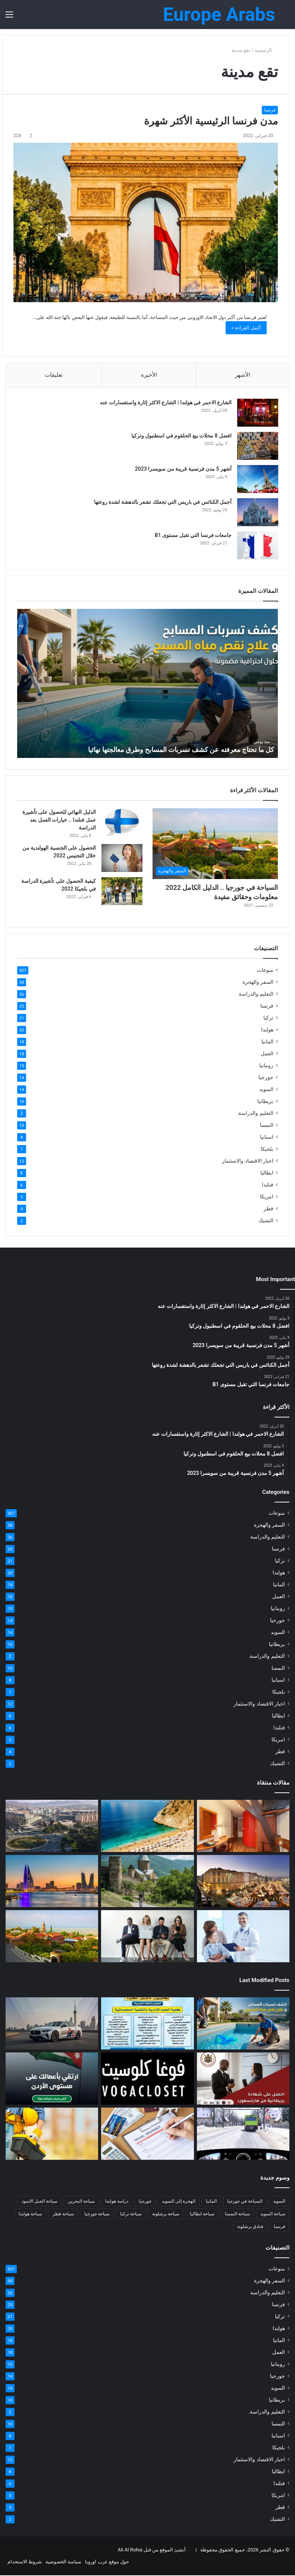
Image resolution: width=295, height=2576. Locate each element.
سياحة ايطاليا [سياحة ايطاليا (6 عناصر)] (202, 2214)
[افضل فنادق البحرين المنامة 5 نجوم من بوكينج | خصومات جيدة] (52, 1882)
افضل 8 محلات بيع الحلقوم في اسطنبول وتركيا (181, 436)
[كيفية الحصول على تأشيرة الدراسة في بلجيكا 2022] (121, 892)
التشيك (265, 1221)
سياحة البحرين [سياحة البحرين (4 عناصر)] (81, 2201)
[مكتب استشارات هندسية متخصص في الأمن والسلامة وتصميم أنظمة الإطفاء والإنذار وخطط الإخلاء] (52, 2134)
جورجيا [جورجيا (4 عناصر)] (145, 2201)
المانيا (267, 1042)
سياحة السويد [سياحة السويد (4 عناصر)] (272, 2214)
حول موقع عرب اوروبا (107, 2562)
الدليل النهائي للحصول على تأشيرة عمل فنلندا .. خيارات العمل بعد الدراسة (59, 821)
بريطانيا (265, 1102)
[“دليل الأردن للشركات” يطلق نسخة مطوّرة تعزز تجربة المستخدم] (52, 2079)
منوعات (265, 971)
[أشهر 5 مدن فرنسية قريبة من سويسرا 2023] (257, 479)
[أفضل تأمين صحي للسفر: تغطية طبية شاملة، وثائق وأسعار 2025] (147, 2134)
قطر (268, 1209)
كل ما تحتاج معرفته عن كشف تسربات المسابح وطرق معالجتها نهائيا (181, 750)
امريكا (266, 1197)
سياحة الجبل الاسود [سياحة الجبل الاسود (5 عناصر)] (39, 2201)
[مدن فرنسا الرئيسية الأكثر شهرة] (145, 222)
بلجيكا (267, 1150)
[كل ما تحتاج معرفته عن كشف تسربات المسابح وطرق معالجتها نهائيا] (243, 2024)
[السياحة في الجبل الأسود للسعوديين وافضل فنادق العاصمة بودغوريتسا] (52, 1827)
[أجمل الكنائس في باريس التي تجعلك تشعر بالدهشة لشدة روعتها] (257, 513)
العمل (267, 1054)
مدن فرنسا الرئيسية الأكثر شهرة (211, 121)
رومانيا (266, 1066)
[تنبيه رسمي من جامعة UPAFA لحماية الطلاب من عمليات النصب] (147, 2024)
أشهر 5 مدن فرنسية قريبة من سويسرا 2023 (183, 469)
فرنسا (270, 110)
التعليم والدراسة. (255, 1114)
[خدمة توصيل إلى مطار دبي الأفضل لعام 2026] (52, 2024)
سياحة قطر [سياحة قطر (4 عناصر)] (63, 2214)
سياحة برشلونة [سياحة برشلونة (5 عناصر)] (165, 2214)
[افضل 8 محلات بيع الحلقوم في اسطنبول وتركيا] (257, 446)
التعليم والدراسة (256, 995)
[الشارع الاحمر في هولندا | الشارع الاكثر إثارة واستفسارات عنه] (257, 413)
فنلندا (267, 1185)
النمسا (266, 1126)
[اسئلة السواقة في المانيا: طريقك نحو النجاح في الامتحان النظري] (243, 2134)
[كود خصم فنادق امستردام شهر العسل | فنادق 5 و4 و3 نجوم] (243, 1827)
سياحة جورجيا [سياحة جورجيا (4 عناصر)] (97, 2214)
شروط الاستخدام (24, 2562)
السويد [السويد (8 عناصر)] (279, 2201)
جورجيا (265, 1078)
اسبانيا (266, 1138)
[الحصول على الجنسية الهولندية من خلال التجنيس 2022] (121, 859)
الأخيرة (149, 375)
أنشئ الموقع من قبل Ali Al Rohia (152, 2550)
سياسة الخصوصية (63, 2562)
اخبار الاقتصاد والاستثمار (247, 1161)
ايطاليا (266, 1173)
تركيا (268, 1018)
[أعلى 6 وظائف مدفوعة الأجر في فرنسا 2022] (147, 1937)
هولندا (267, 1030)
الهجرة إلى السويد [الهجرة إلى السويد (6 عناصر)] (178, 2201)
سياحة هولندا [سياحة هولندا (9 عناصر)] (30, 2214)
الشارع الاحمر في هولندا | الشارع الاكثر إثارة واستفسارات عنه (165, 403)
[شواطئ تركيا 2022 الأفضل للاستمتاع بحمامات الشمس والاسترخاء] (147, 1827)
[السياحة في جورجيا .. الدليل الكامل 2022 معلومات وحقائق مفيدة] (215, 844)
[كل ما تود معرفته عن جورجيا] (147, 1882)
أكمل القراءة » (246, 328)
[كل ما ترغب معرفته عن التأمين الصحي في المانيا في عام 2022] (243, 1937)
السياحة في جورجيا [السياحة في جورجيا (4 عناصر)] (245, 2201)
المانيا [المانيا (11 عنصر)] (211, 2201)
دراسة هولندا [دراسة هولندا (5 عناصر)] (116, 2201)
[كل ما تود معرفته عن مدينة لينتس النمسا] (243, 1882)
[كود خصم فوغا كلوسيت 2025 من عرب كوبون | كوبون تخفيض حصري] (147, 2079)
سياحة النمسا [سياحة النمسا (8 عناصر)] (237, 2214)
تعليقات (54, 375)
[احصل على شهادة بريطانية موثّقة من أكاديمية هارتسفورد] (243, 2079)
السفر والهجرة (257, 983)
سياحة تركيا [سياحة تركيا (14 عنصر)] (131, 2214)
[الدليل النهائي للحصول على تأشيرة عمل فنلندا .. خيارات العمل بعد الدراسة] (121, 823)
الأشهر (242, 375)
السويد (266, 1090)
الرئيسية (266, 50)
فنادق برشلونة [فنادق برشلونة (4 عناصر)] (250, 2227)
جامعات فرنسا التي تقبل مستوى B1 (192, 535)
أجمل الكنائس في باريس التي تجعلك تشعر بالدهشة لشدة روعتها (162, 502)
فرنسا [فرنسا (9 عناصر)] (279, 2227)
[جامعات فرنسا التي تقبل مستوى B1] (257, 546)
